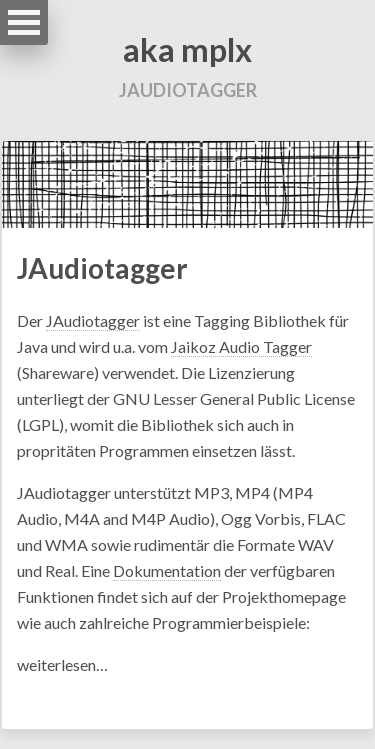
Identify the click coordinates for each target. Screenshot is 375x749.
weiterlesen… (62, 664)
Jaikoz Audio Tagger (241, 346)
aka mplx (187, 49)
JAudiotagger (102, 268)
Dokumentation (167, 570)
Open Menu (24, 22)
